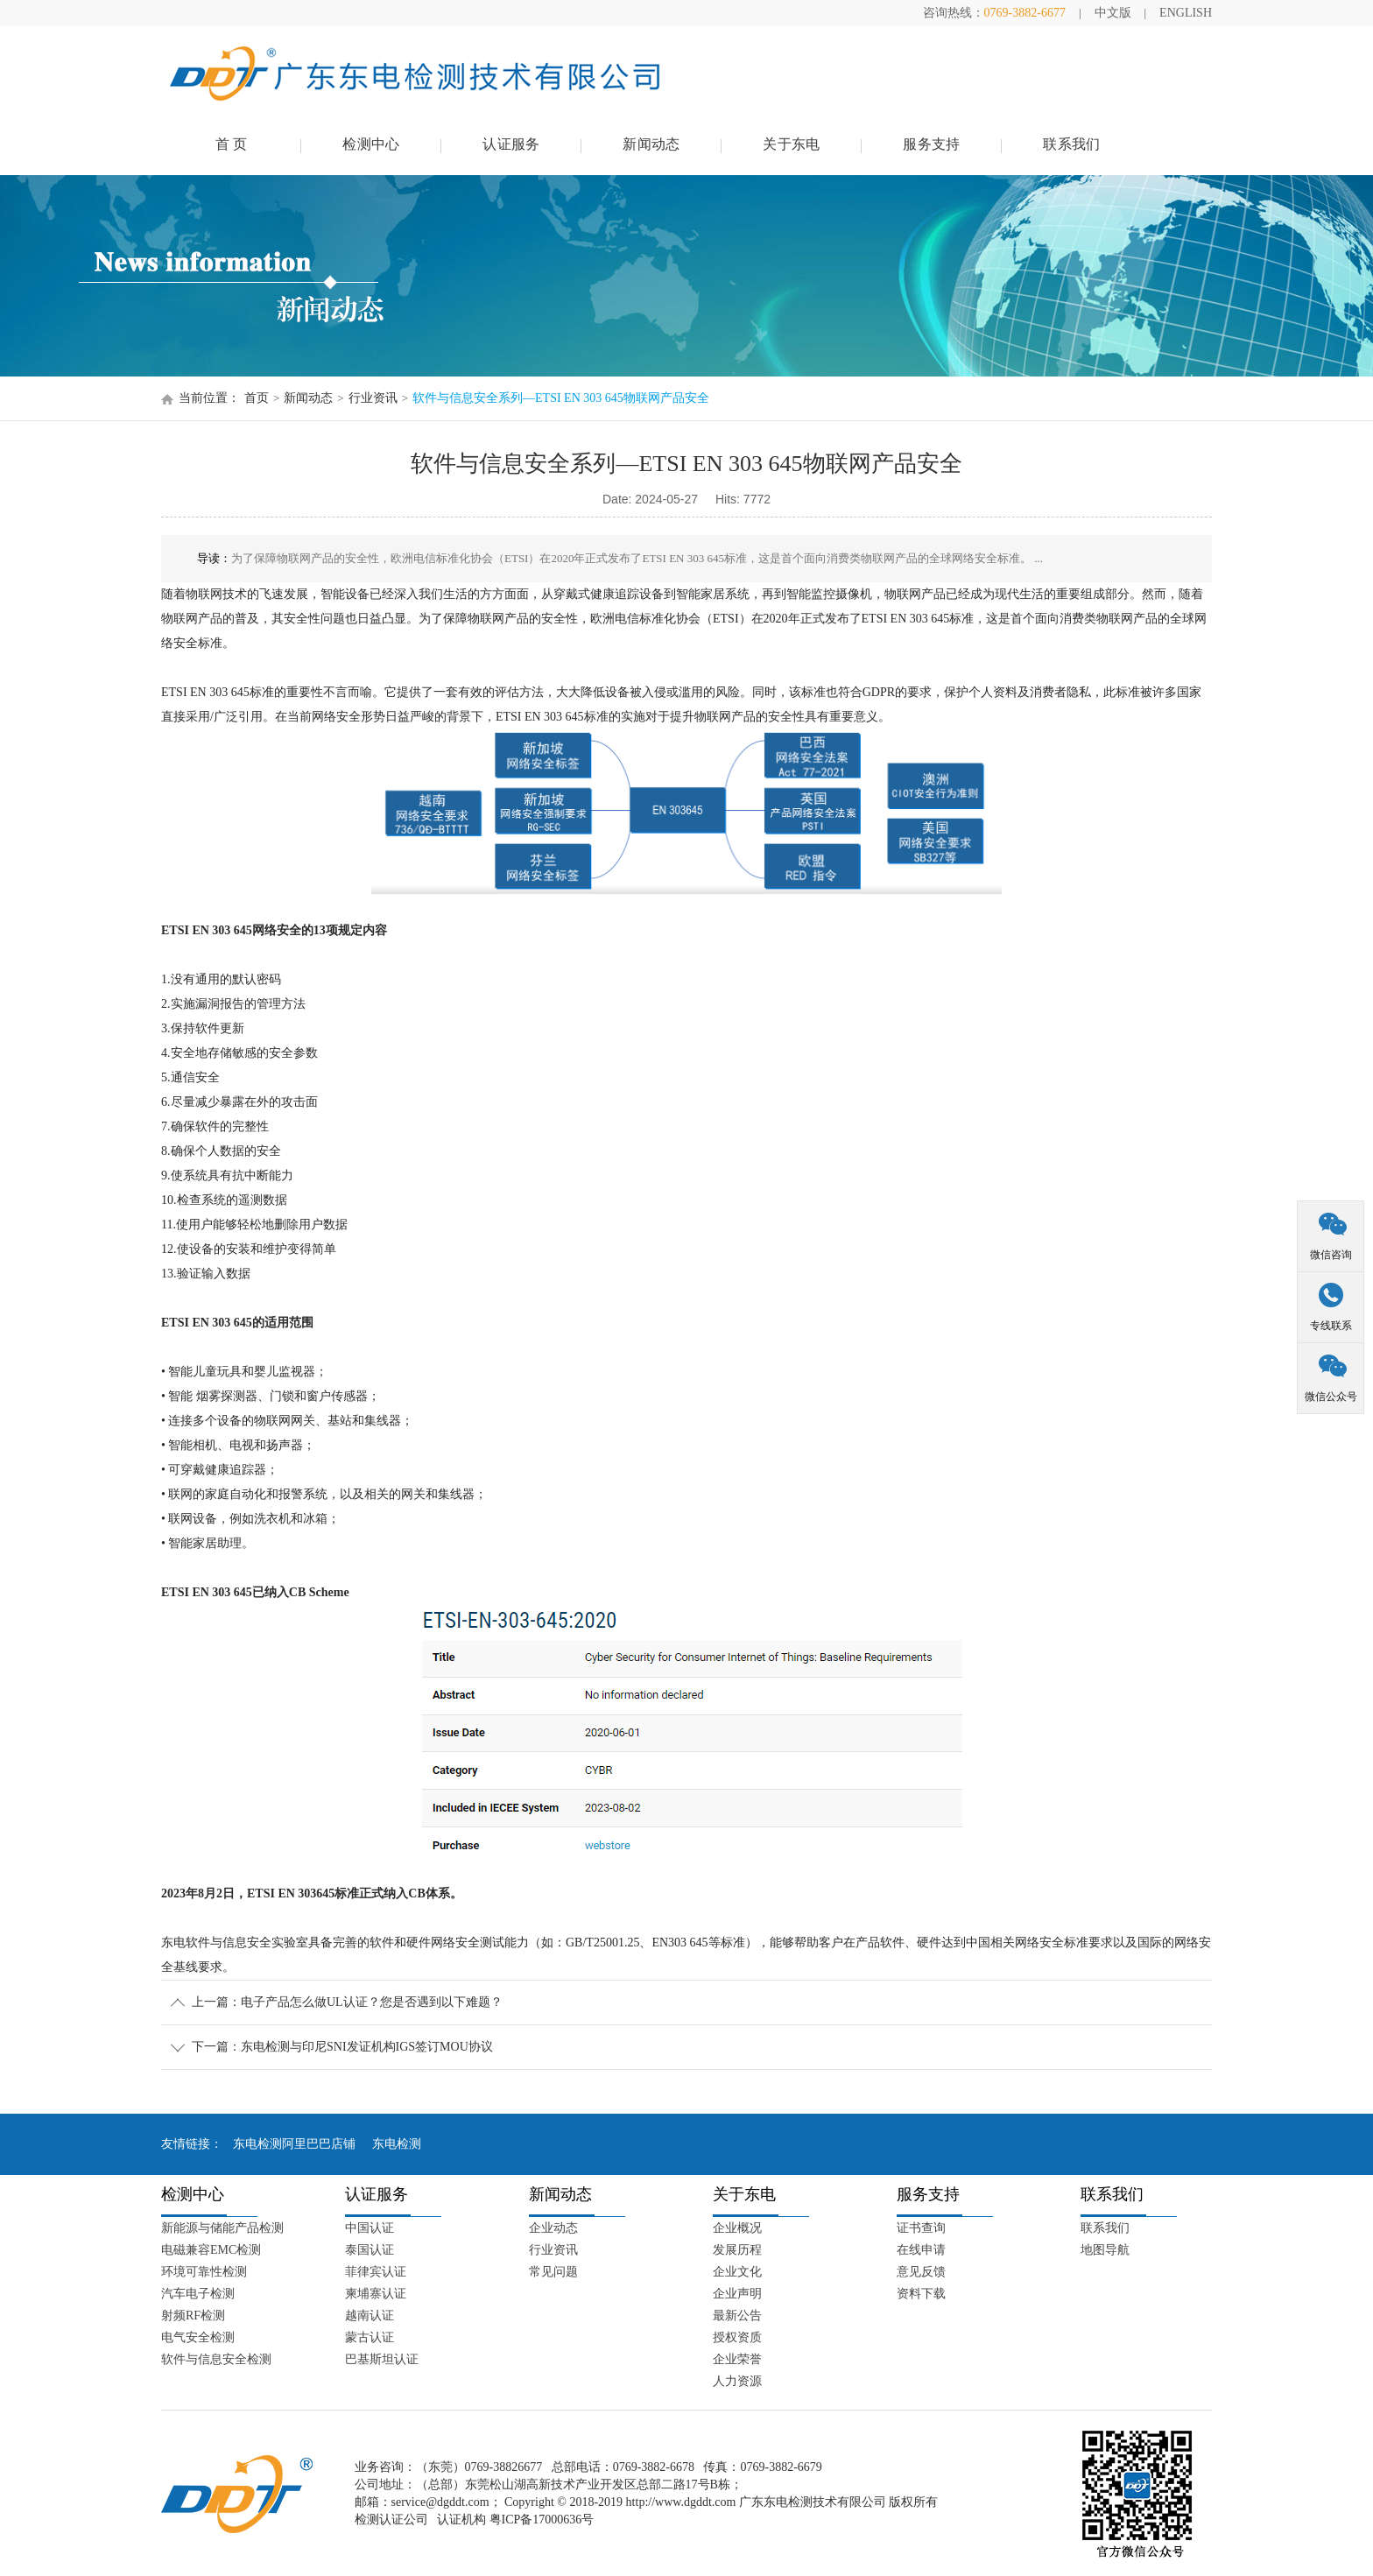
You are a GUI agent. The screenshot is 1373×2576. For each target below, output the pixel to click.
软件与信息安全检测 (216, 2359)
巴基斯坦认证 (382, 2359)
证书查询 (921, 2228)
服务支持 (931, 144)
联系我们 (1071, 144)
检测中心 (370, 144)
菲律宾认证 (375, 2271)
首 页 (231, 144)
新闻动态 (651, 144)
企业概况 (737, 2228)
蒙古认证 (369, 2337)
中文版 (1113, 12)
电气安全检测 (198, 2337)
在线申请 (921, 2249)
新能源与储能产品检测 (222, 2228)
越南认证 (369, 2315)
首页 (256, 398)
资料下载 (921, 2293)
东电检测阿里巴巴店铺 (294, 2143)
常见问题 (553, 2271)
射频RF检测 (193, 2315)
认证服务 (510, 144)
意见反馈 (921, 2271)
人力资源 (737, 2381)
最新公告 (737, 2315)
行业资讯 (373, 398)
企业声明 (737, 2293)
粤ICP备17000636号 (542, 2519)
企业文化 (737, 2271)
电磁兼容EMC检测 (211, 2249)
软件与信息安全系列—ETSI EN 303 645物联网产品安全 (560, 398)
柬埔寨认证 (375, 2293)
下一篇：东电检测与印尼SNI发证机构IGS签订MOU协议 (342, 2046)
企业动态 (553, 2228)
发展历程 (737, 2249)
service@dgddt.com (440, 2502)
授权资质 (737, 2337)
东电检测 (396, 2143)
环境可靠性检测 (204, 2271)
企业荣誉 (737, 2359)
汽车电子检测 (198, 2293)
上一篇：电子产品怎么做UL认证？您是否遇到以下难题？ (347, 2002)
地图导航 (1105, 2249)
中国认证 (369, 2228)
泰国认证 (369, 2249)
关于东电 (791, 144)
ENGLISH (1185, 12)
